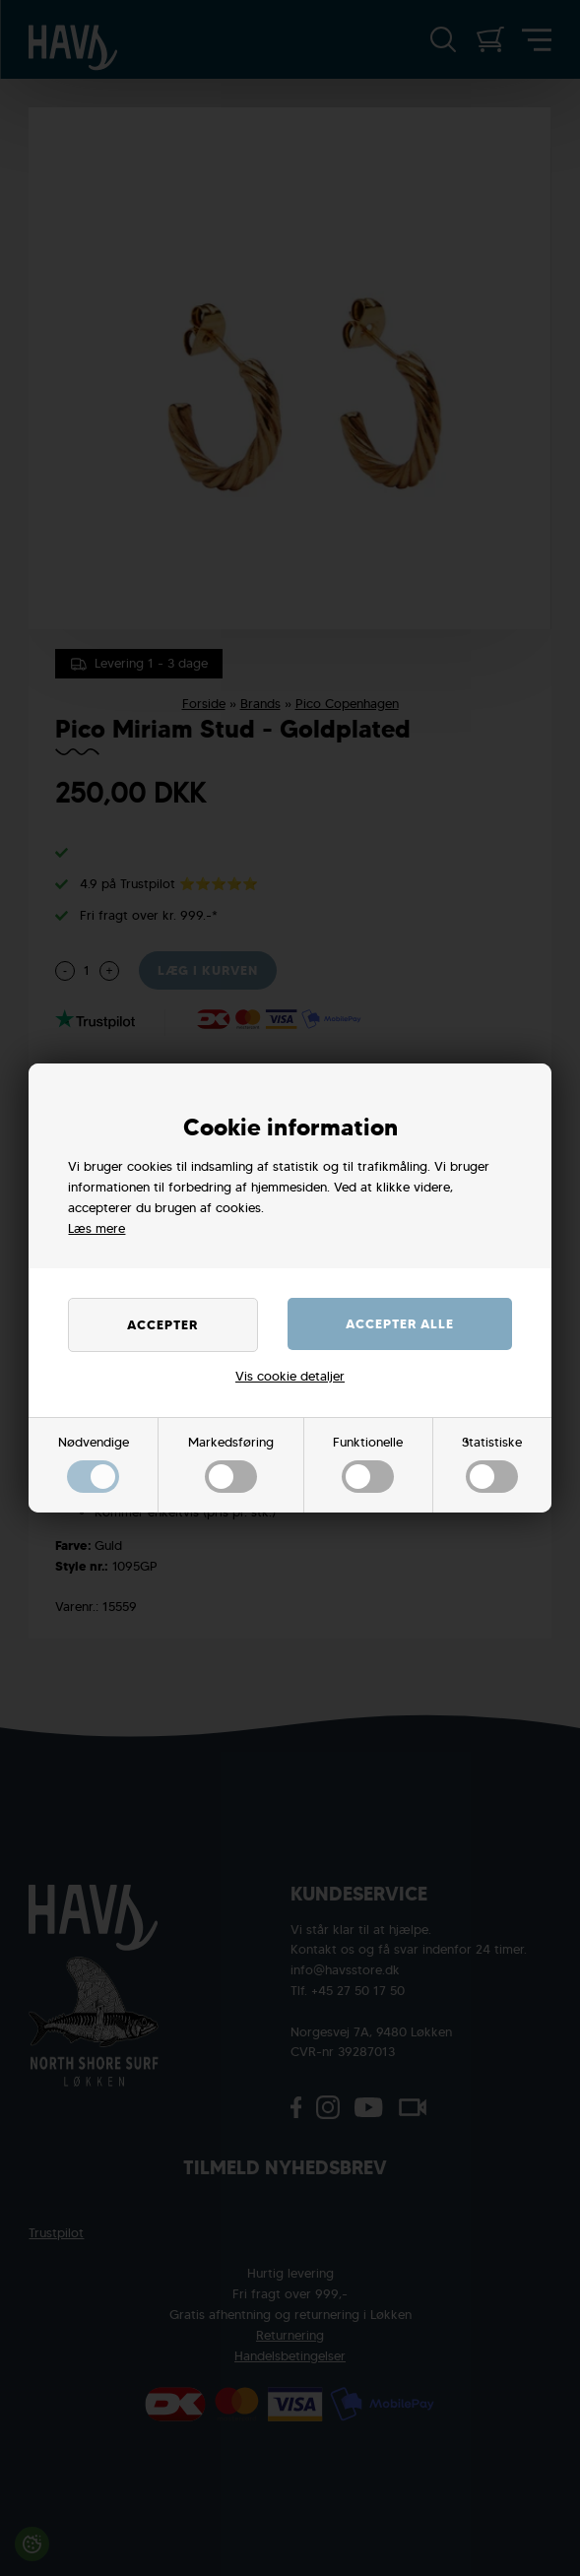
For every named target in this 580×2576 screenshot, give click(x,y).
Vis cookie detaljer (290, 1376)
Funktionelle (368, 1463)
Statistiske (492, 1463)
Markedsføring (231, 1463)
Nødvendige (93, 1463)
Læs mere (96, 1228)
